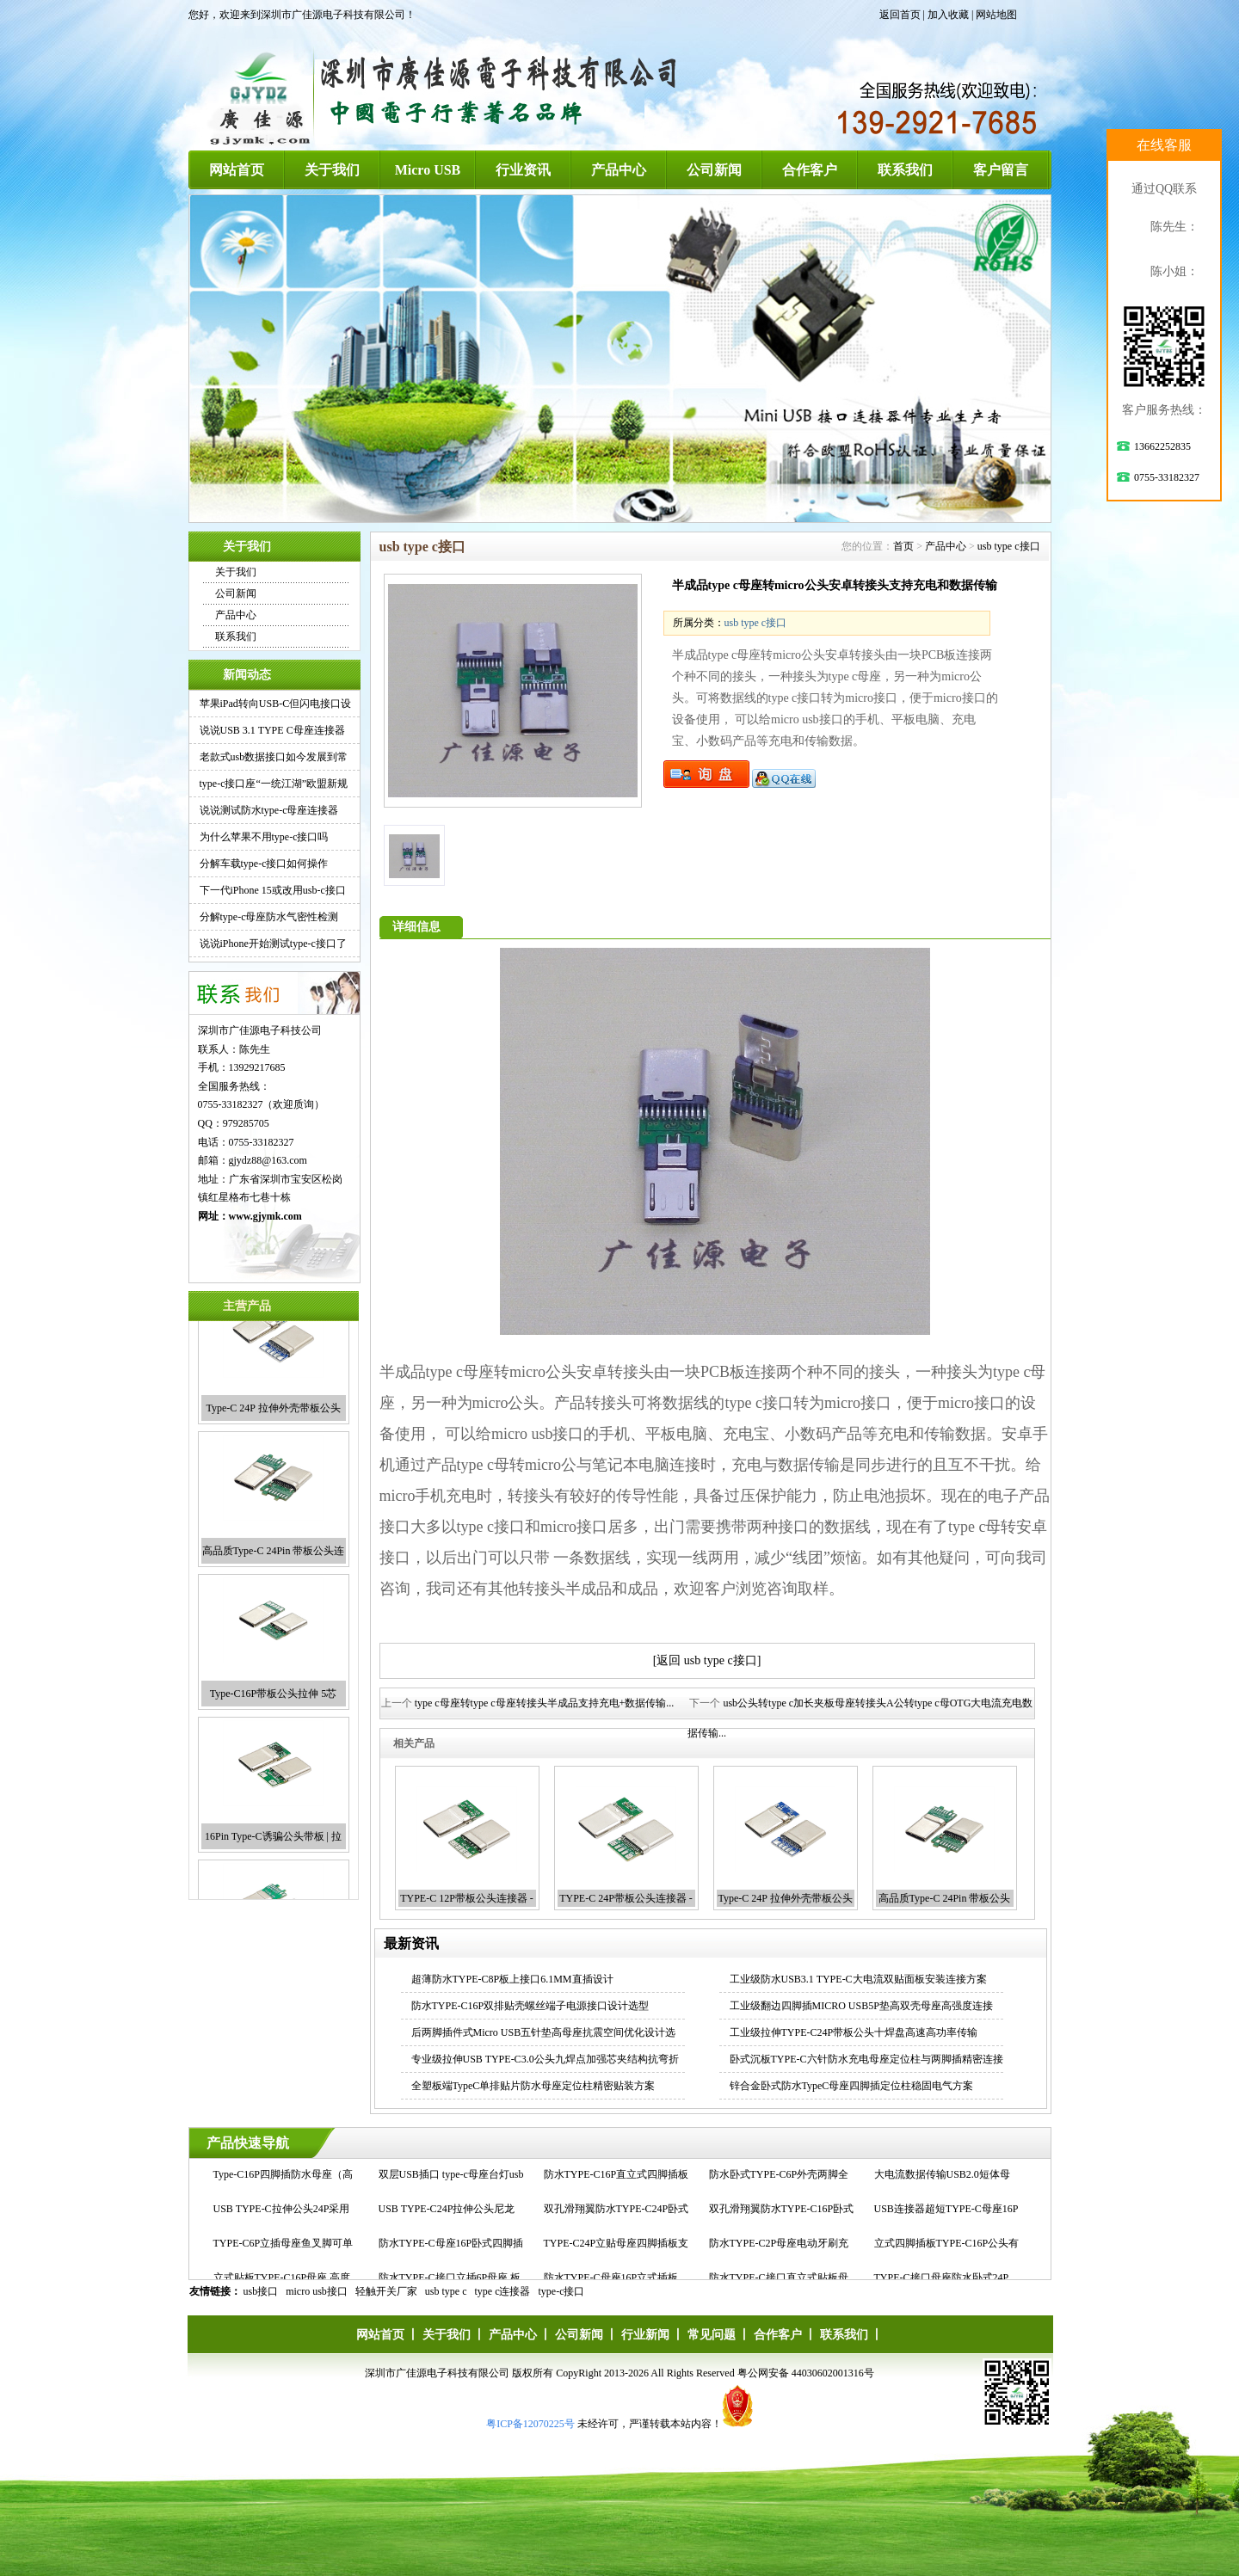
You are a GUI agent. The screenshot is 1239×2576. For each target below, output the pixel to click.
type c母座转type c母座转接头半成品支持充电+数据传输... (545, 1703)
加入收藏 (948, 15)
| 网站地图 (994, 15)
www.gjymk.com (265, 1216)
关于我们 (332, 170)
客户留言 (1000, 170)
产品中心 (618, 170)
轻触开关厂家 (386, 2291)
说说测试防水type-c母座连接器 (269, 810)
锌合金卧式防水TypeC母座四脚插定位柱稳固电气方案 (852, 2086)
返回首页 (900, 15)
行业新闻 (645, 2334)
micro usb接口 (317, 2291)
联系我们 (905, 170)
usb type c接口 (1008, 546)
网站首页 (236, 170)
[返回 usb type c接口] (707, 1660)
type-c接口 (562, 2291)
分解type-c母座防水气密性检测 (269, 917)
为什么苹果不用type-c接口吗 (264, 837)
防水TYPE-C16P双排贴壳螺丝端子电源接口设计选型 (530, 2006)
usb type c (446, 2291)
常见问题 (711, 2334)
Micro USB (428, 170)
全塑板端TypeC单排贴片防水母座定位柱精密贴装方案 (533, 2086)
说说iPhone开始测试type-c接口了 (273, 944)
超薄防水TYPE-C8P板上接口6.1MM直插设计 (512, 1979)
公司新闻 (714, 170)
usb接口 (261, 2291)
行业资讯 (523, 170)
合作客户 (809, 170)
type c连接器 (503, 2291)
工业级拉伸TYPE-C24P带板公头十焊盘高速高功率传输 (854, 2032)
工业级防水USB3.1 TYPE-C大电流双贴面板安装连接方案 (858, 1979)
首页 (903, 546)
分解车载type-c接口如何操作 (264, 864)
